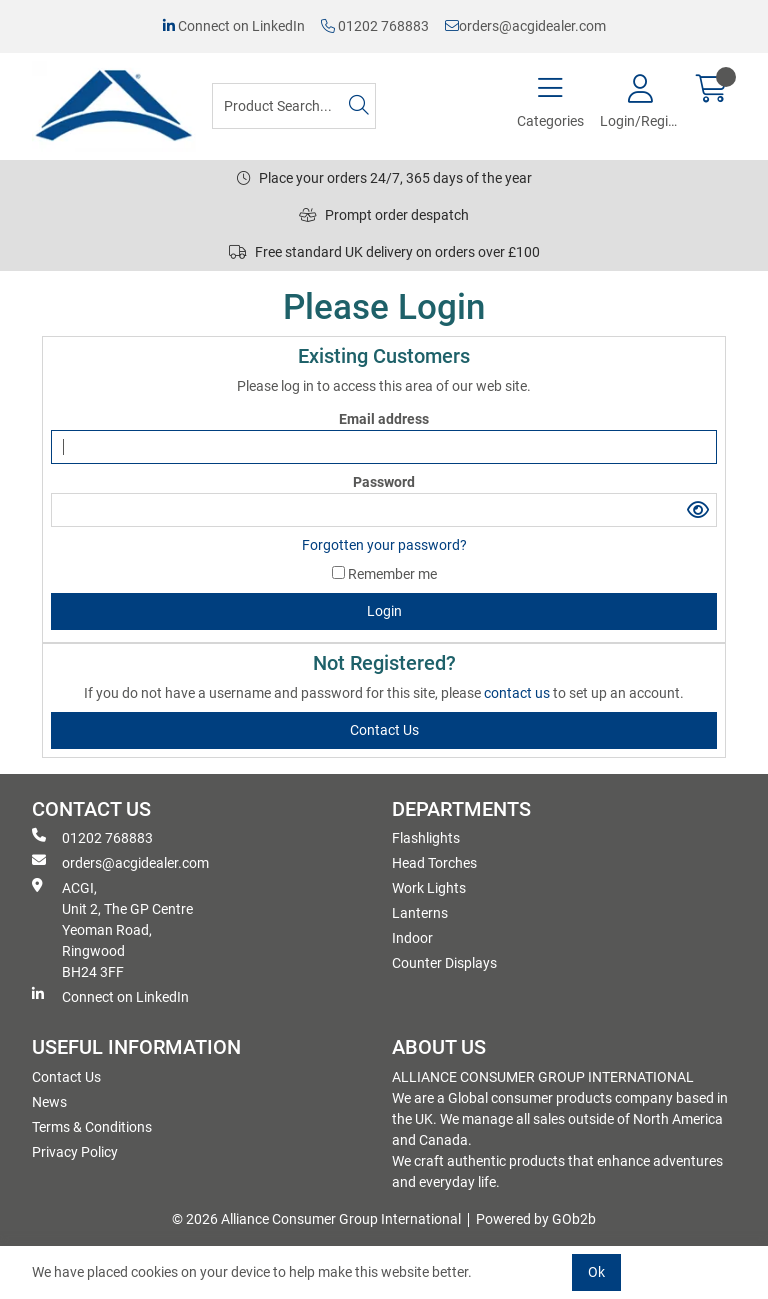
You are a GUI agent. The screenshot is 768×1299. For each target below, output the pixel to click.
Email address (384, 419)
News (49, 1102)
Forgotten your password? (384, 545)
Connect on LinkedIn (234, 26)
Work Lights (429, 888)
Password (384, 482)
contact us (518, 693)
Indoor (412, 938)
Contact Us (66, 1077)
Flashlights (426, 838)
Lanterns (420, 913)
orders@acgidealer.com (525, 26)
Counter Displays (444, 963)
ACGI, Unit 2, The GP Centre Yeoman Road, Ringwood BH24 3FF (112, 929)
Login (384, 611)
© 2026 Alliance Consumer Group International (316, 1219)
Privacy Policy (75, 1152)
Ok (596, 1272)
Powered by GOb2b (536, 1219)
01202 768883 (375, 26)
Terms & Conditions (92, 1127)
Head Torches (434, 863)
